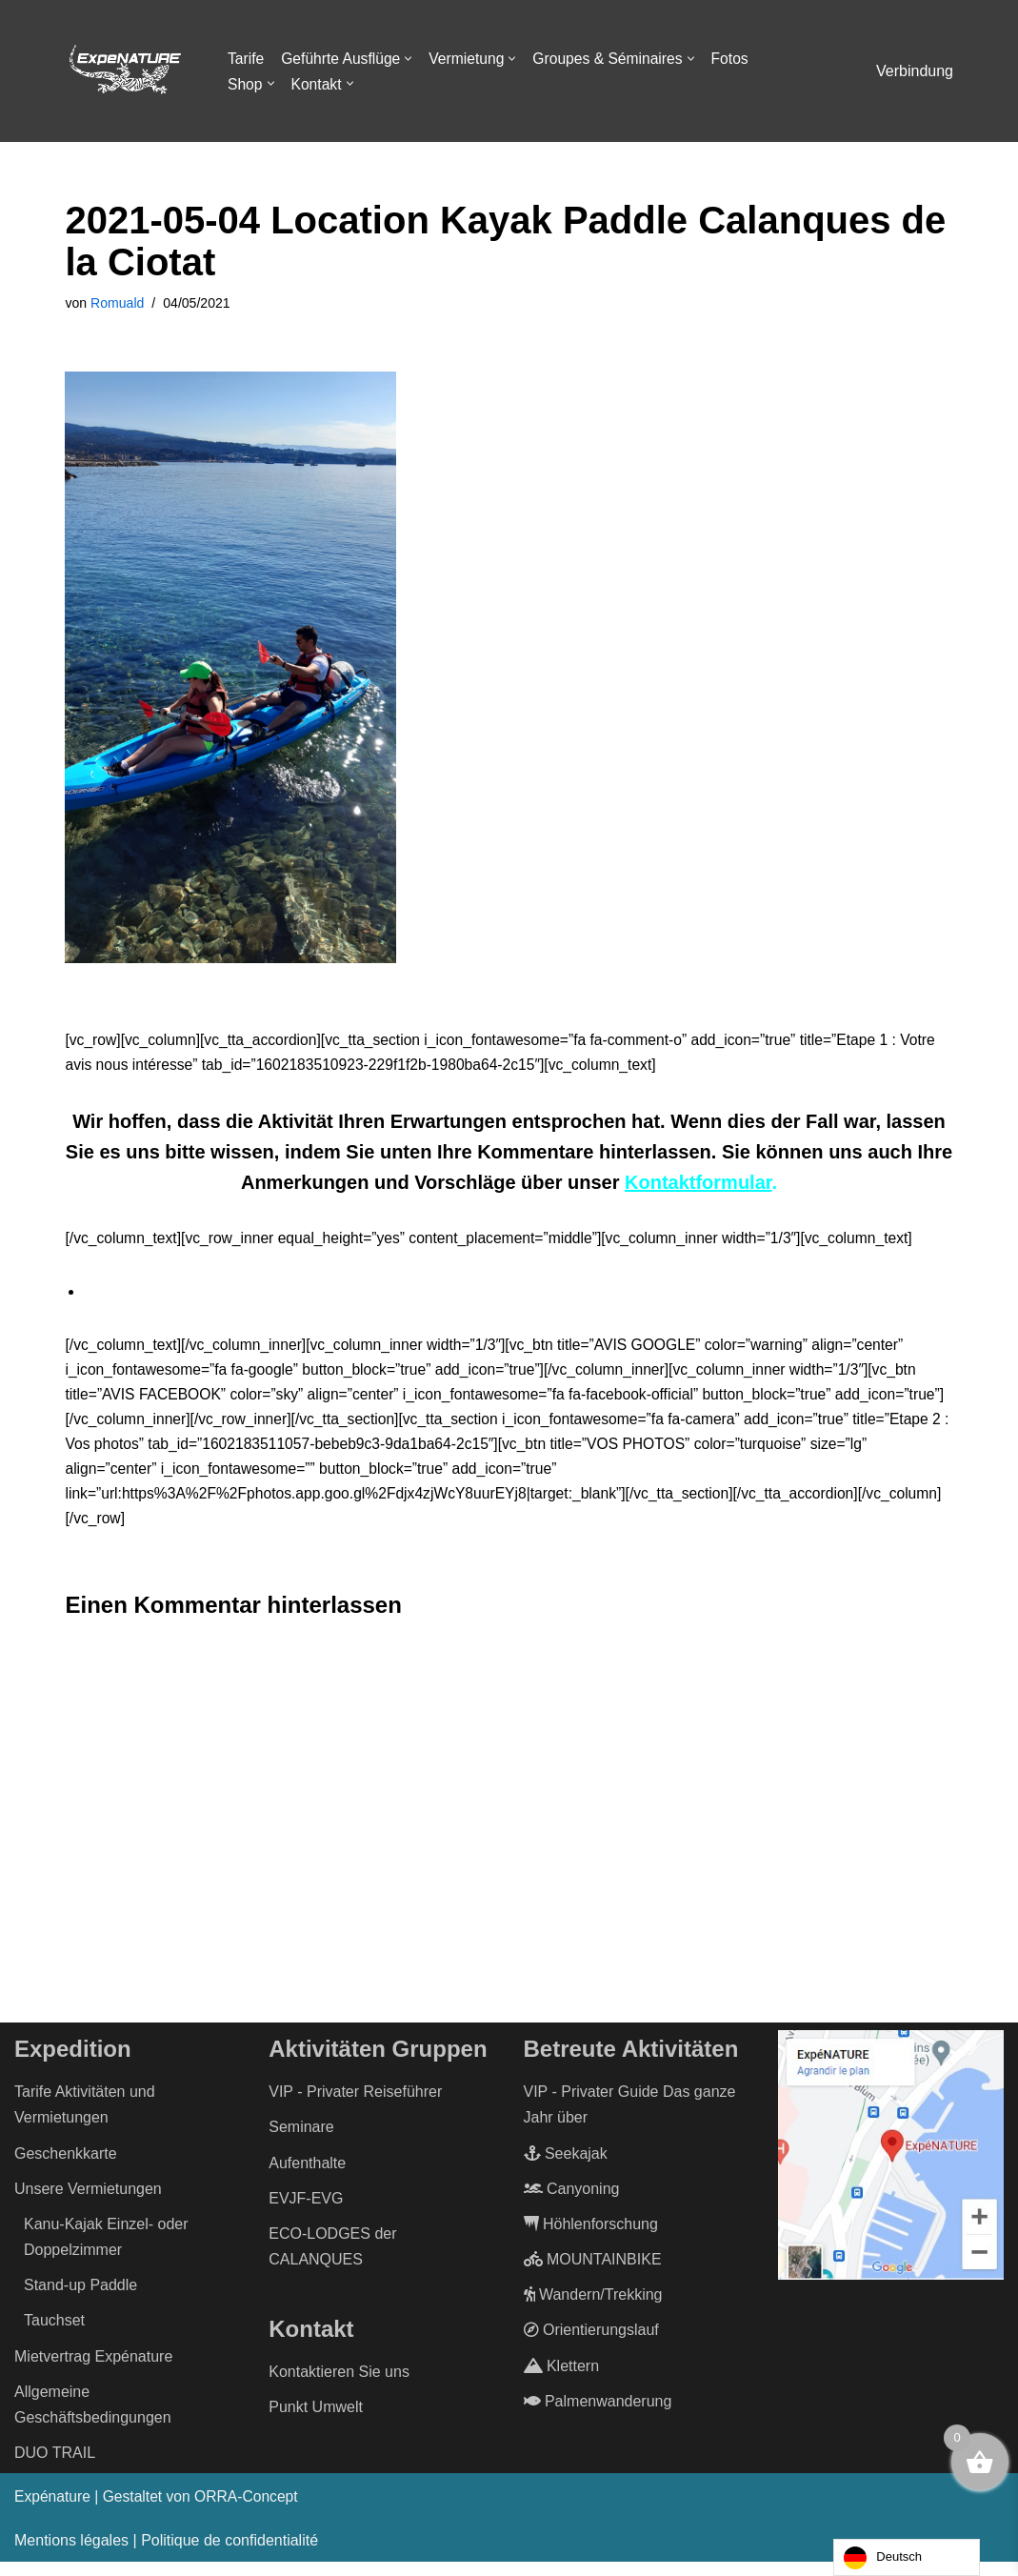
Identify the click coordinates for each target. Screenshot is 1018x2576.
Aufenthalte (307, 2177)
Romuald (119, 304)
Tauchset (54, 2335)
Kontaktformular (698, 1186)
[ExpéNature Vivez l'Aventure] (124, 71)
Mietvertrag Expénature (93, 2371)
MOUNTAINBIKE (593, 2273)
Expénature (53, 2512)
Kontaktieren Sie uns (339, 2386)
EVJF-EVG (306, 2212)
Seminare (301, 2142)
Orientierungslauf (591, 2345)
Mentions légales (71, 2555)
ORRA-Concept (252, 2512)
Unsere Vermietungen (88, 2203)
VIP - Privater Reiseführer (355, 2106)
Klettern (562, 2380)
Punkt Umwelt (316, 2422)
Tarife (246, 58)
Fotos (739, 58)
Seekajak (566, 2168)
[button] (412, 58)
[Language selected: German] (906, 2557)
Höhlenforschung (591, 2238)
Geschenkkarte (65, 2168)
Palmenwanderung (598, 2415)
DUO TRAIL (54, 2468)
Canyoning (572, 2203)
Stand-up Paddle (80, 2300)
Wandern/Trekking (593, 2310)
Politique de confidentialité (229, 2555)
